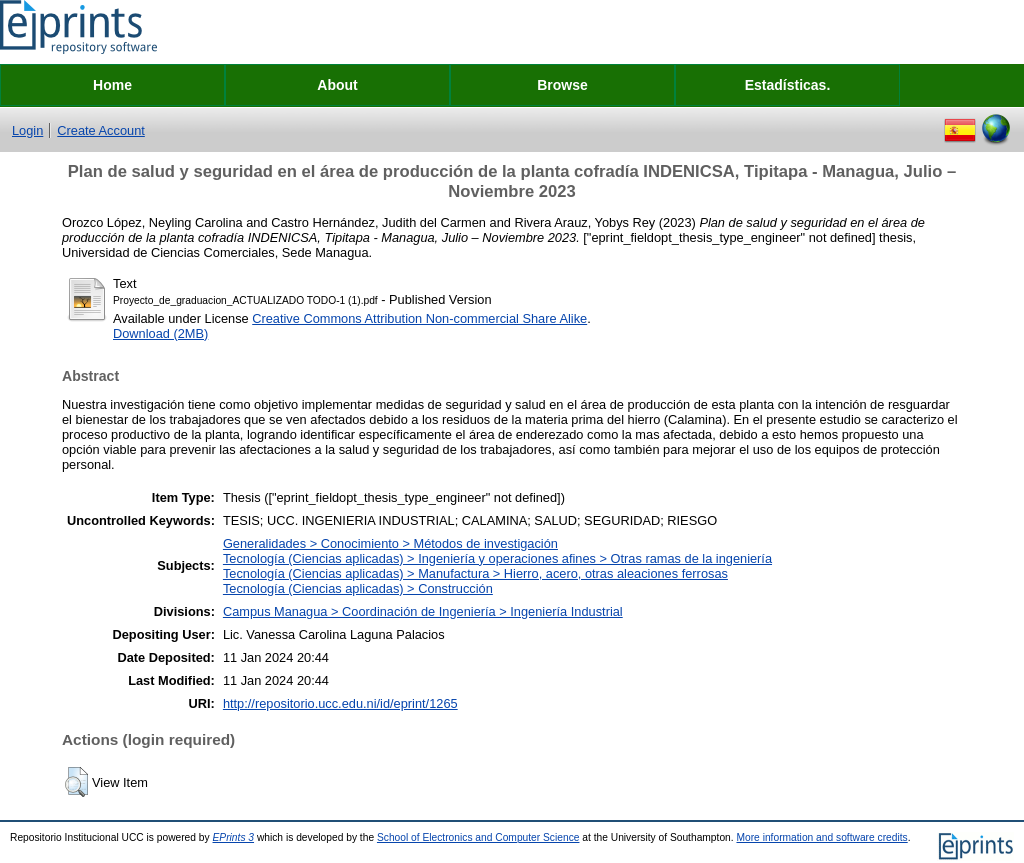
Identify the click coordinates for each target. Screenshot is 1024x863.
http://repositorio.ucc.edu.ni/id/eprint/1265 (340, 703)
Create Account (101, 130)
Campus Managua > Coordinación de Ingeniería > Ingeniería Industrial (423, 611)
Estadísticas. (788, 85)
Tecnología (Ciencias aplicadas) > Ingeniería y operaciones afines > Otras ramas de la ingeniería (497, 558)
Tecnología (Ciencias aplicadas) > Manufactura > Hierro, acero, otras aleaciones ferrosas (475, 573)
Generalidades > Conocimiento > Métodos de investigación (390, 543)
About (337, 85)
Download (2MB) (160, 333)
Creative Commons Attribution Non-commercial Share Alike (419, 318)
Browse (562, 85)
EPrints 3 (234, 837)
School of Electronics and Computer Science (478, 837)
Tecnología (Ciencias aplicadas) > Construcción (358, 588)
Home (112, 85)
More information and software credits (821, 837)
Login (27, 130)
